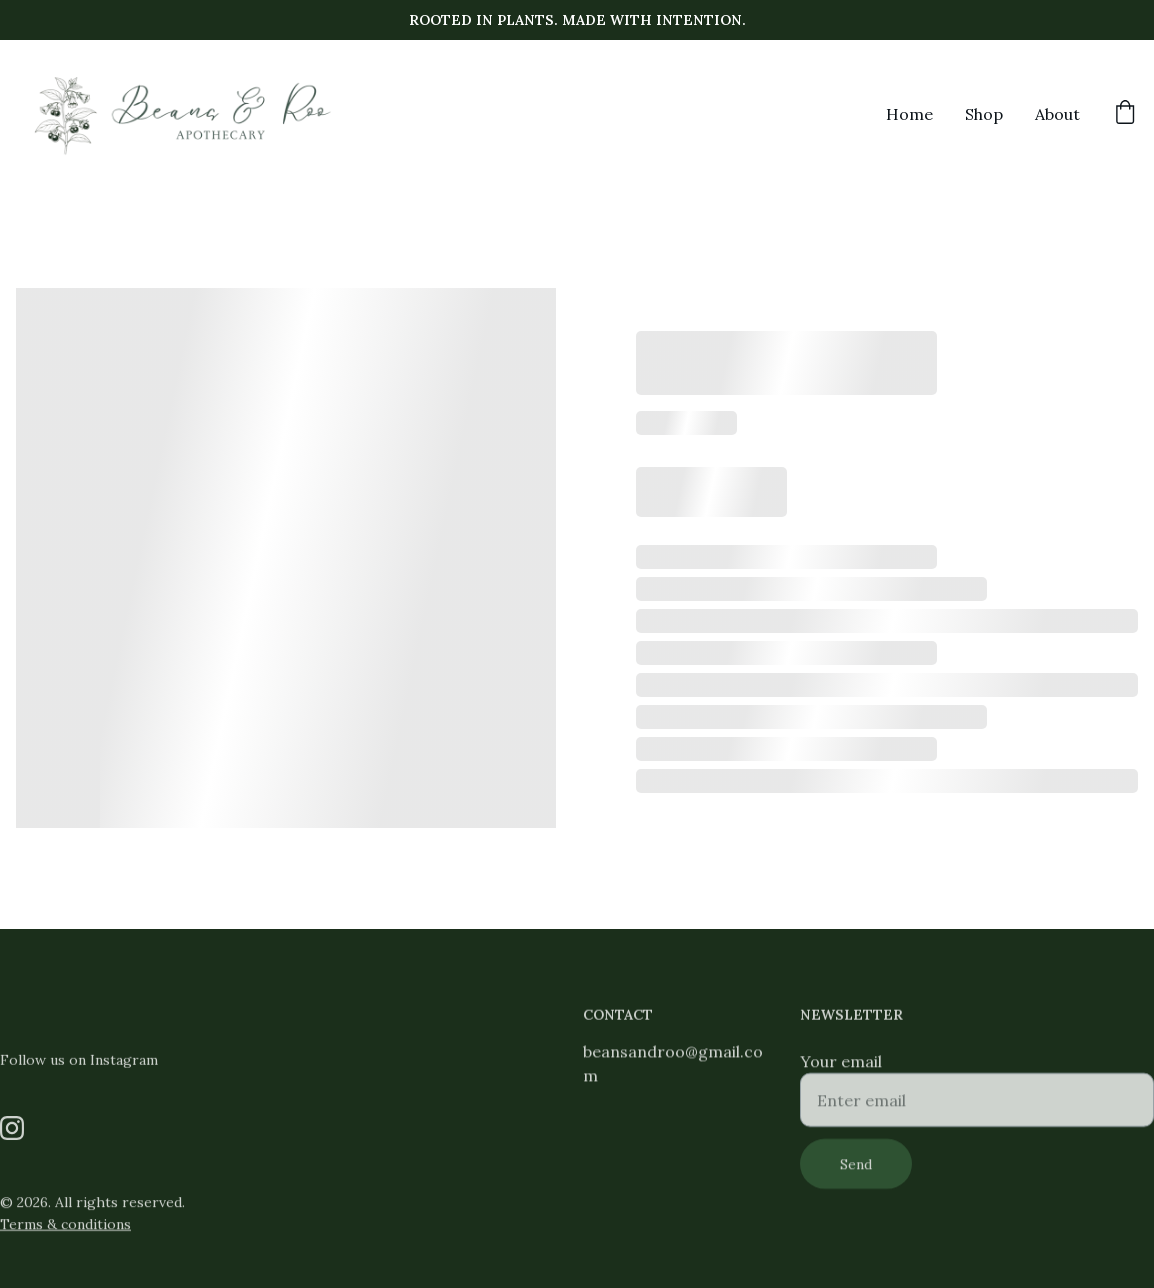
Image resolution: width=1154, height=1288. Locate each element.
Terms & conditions (65, 1225)
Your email (841, 1069)
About (1057, 114)
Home (909, 114)
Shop (984, 114)
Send (856, 1172)
